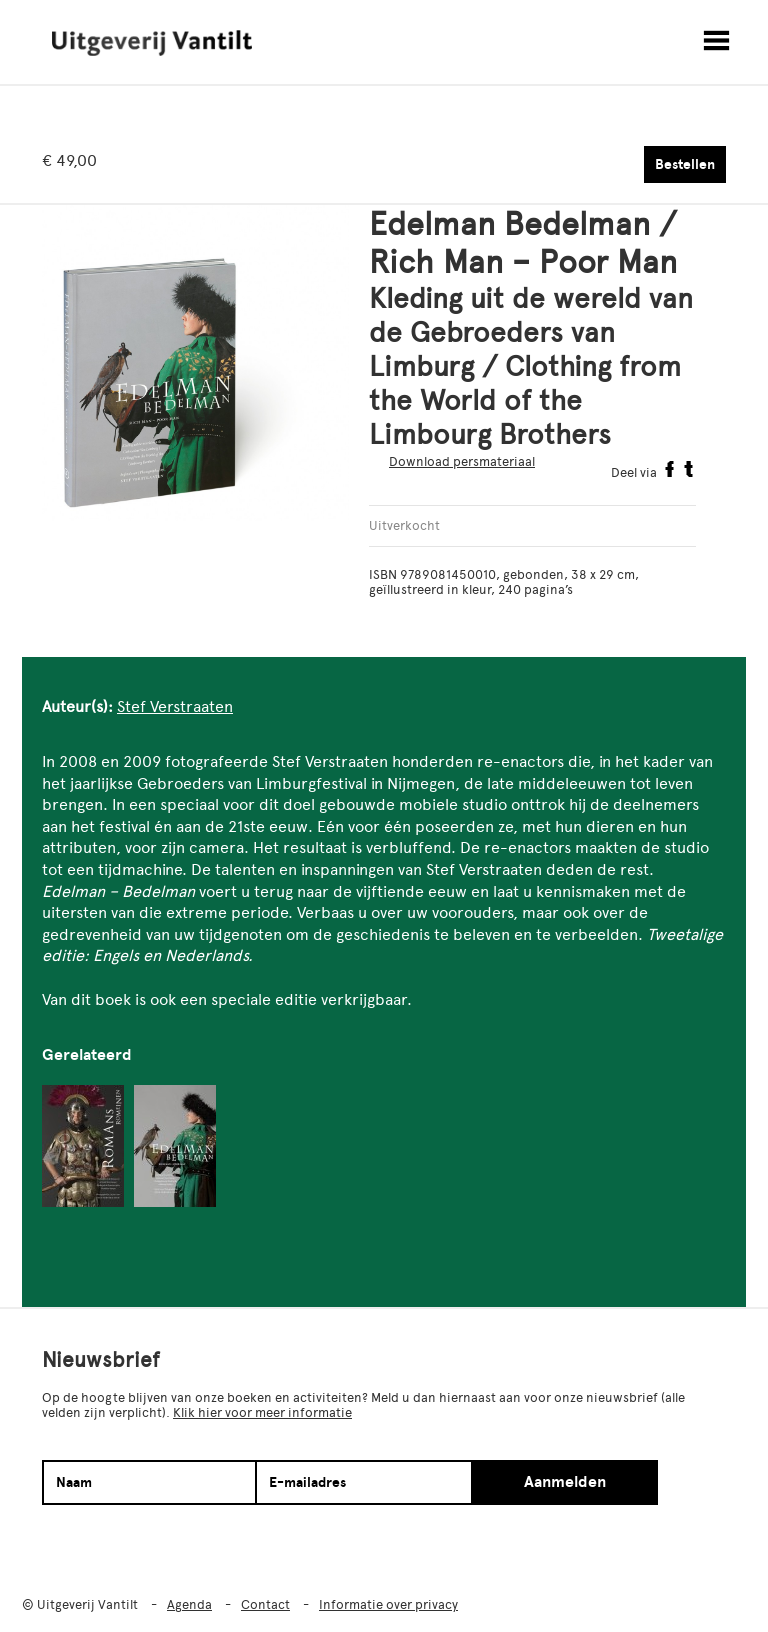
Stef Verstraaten (175, 706)
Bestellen (685, 164)
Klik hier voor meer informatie (262, 1412)
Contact (265, 1604)
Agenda (189, 1604)
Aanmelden (565, 1482)
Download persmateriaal (462, 461)
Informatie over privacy (388, 1604)
